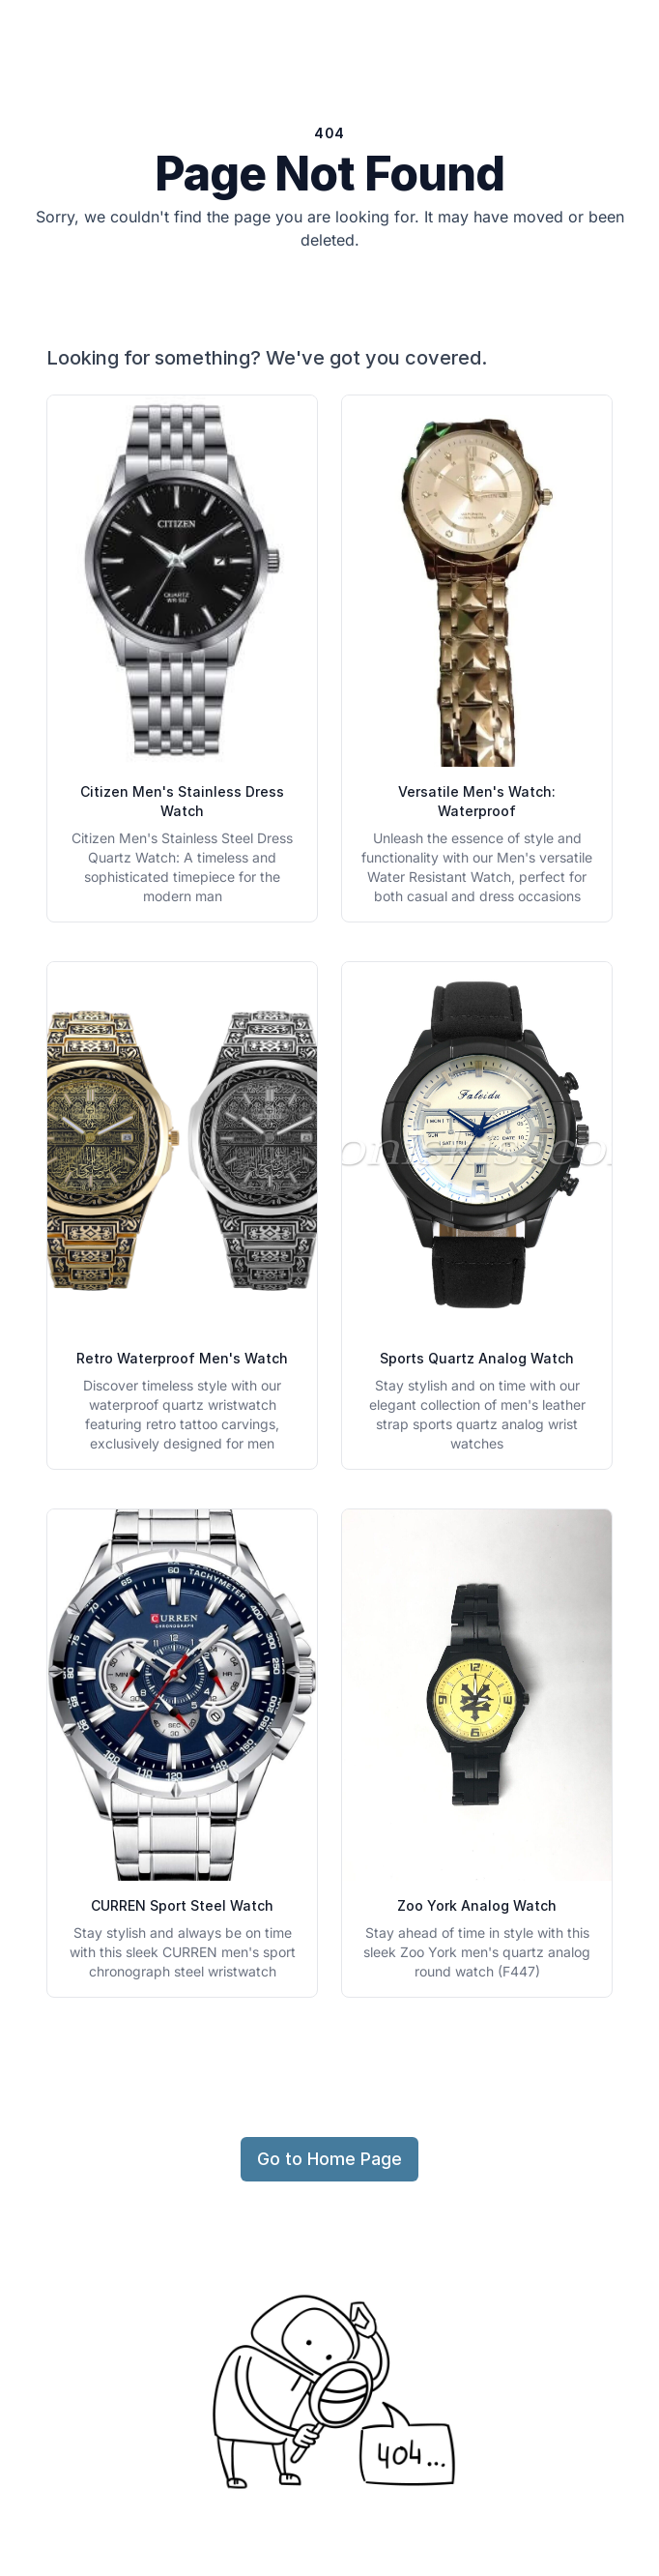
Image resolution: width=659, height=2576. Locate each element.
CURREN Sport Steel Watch (182, 1905)
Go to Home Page (329, 2159)
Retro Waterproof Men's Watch (182, 1358)
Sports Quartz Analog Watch (477, 1358)
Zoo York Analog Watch (477, 1905)
